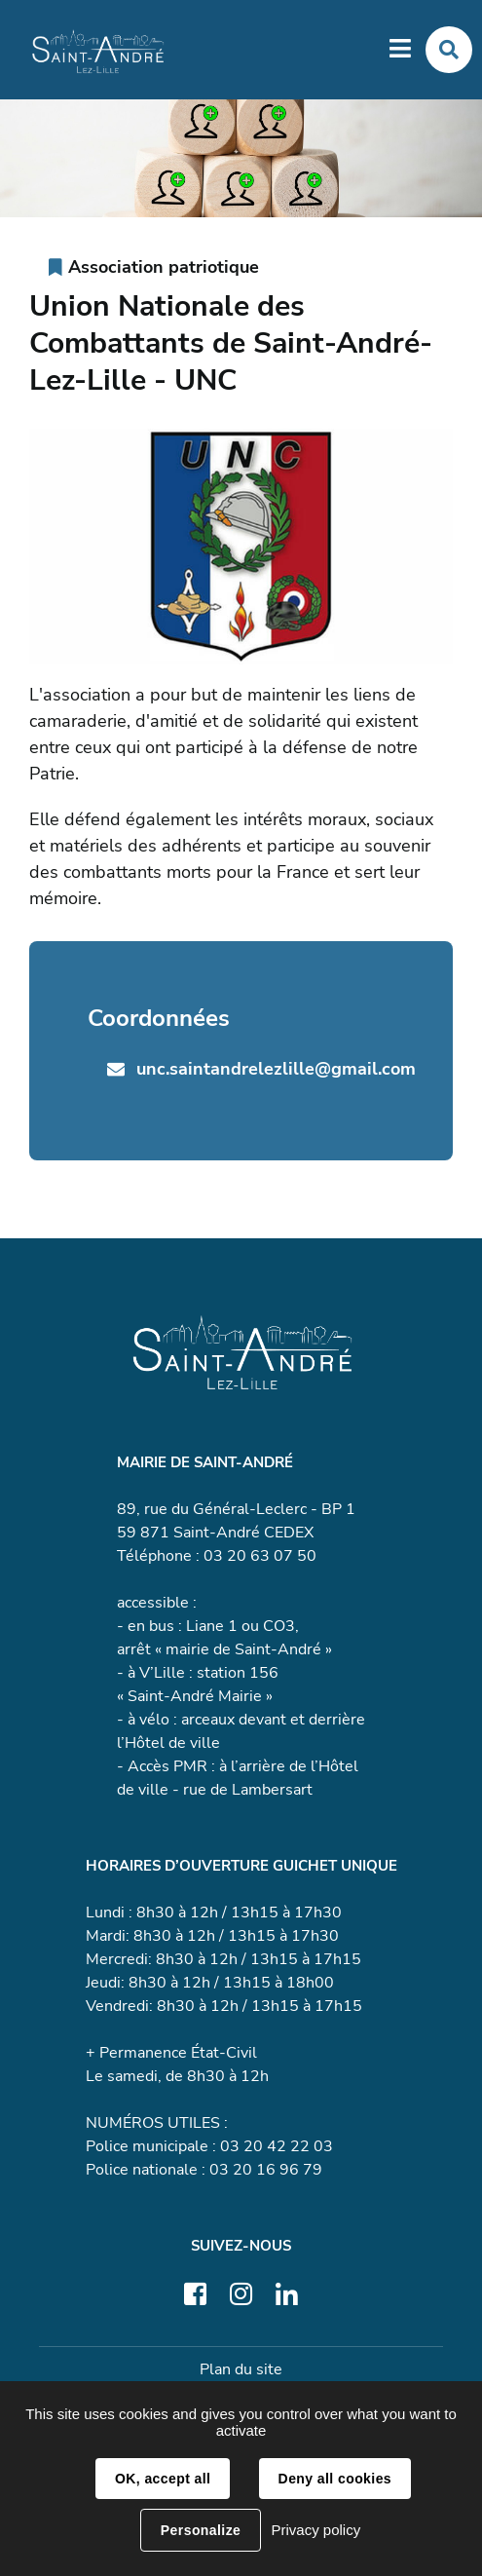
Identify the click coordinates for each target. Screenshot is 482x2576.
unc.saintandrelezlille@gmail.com (276, 1068)
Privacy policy (315, 2529)
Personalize (201, 2530)
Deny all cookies (334, 2478)
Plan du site (241, 2369)
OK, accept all (162, 2478)
